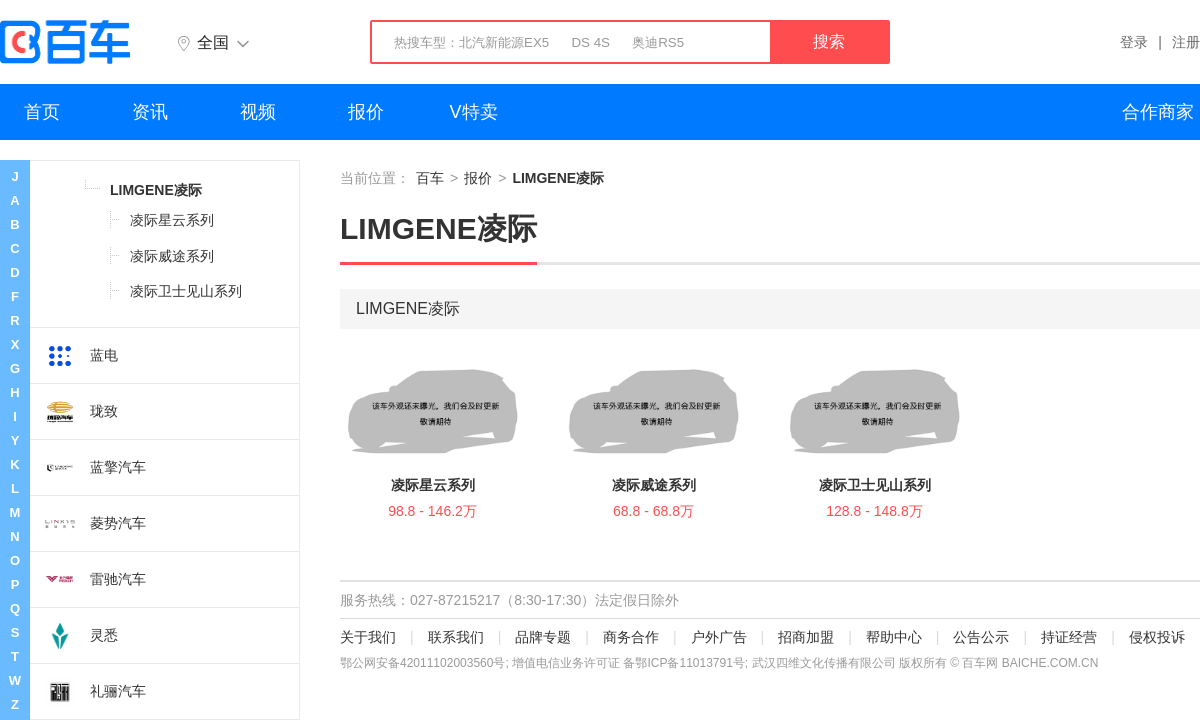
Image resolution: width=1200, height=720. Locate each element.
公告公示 (981, 637)
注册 (1186, 42)
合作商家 (1158, 112)
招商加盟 (806, 637)
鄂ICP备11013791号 (689, 663)
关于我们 (368, 637)
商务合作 (631, 637)
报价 (366, 112)
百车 (430, 178)
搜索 (829, 41)
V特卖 (474, 112)
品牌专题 (543, 637)
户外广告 (719, 637)
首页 (42, 112)
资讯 (150, 112)
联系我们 (456, 637)
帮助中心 (894, 637)
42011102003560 (446, 663)
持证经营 (1069, 637)
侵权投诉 (1157, 637)
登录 (1134, 42)
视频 (258, 112)
